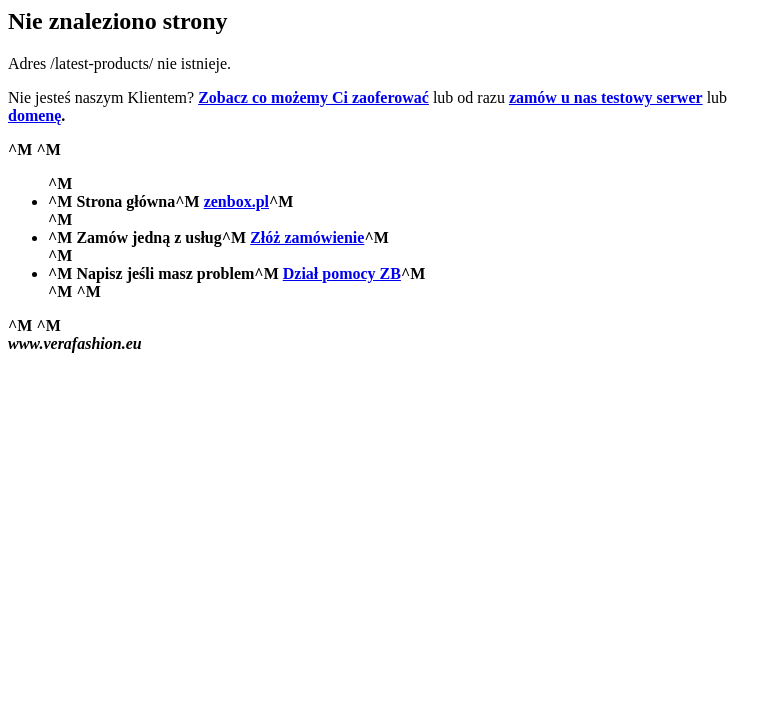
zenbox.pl (236, 201)
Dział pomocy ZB (342, 273)
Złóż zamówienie (307, 237)
